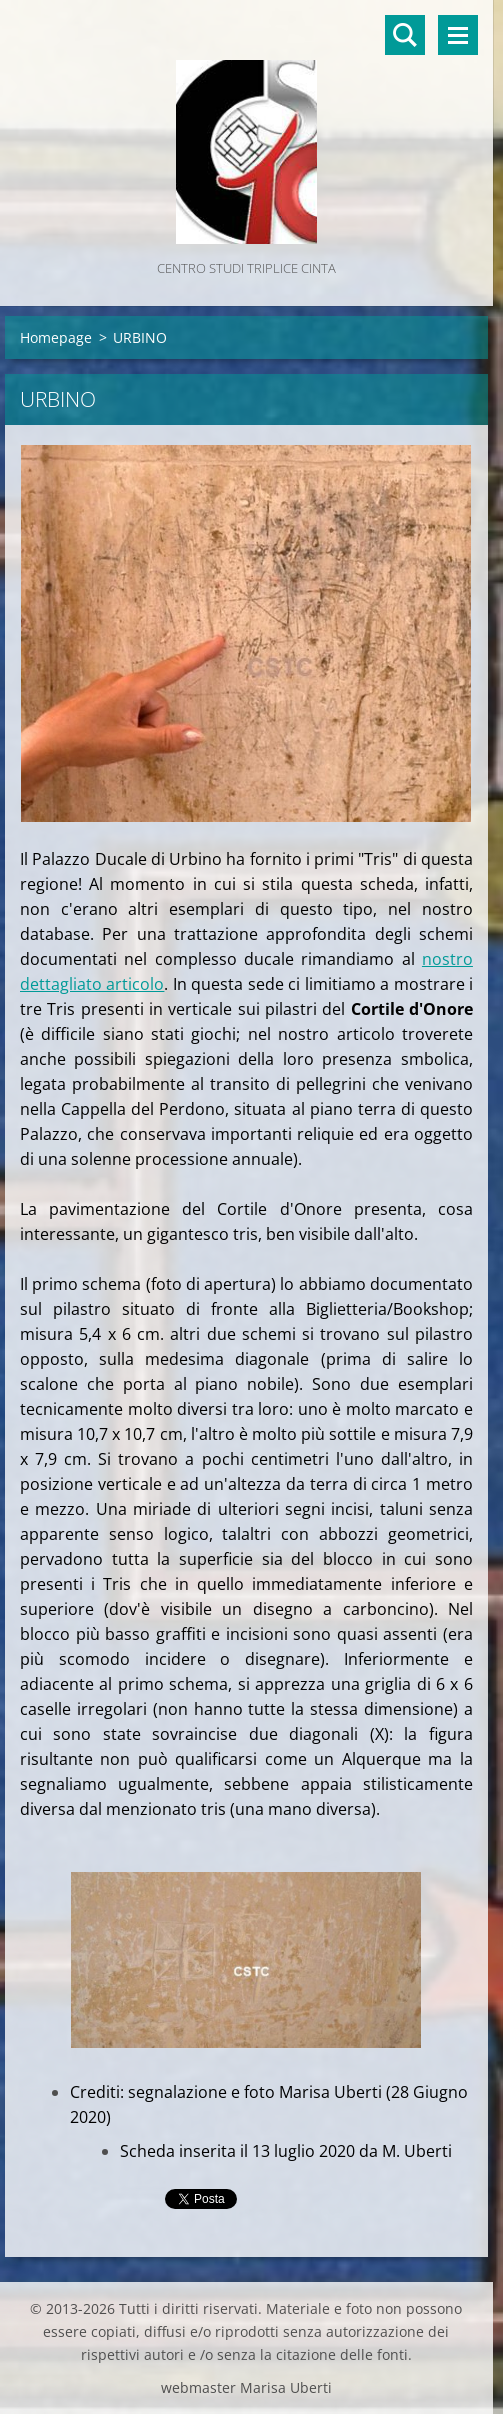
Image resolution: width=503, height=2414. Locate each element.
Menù (458, 35)
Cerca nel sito (405, 35)
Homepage (56, 337)
